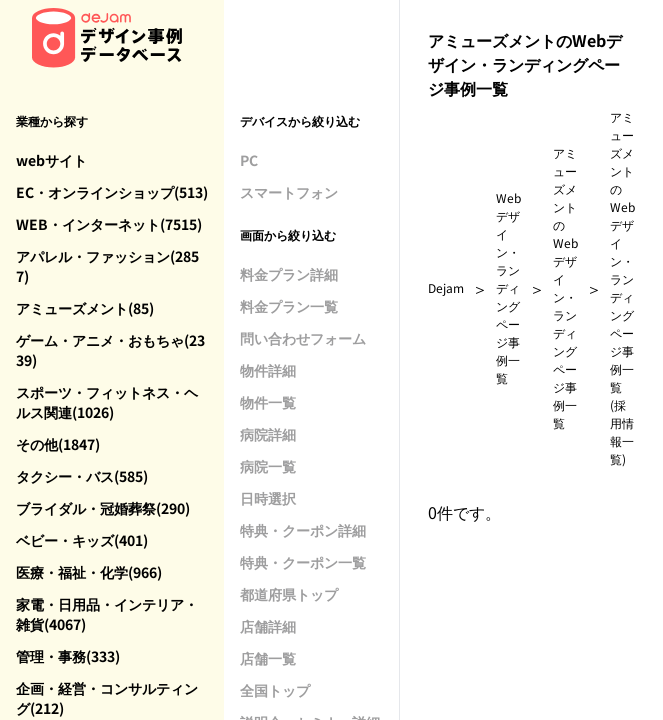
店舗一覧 (268, 658)
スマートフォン (289, 192)
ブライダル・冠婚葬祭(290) (103, 508)
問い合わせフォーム (303, 338)
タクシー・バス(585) (82, 476)
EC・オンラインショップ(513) (112, 192)
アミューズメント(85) (85, 308)
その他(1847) (58, 444)
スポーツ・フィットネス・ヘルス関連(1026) (107, 402)
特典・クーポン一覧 (303, 562)
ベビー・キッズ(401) (82, 540)
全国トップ (275, 690)
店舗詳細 (268, 626)
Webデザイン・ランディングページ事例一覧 (508, 287)
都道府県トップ (289, 594)
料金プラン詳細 (289, 274)
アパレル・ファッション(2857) (107, 266)
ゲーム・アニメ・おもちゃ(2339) (110, 350)
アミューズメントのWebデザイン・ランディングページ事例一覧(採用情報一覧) (622, 287)
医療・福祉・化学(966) (89, 572)
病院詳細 (268, 434)
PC (249, 160)
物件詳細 (268, 370)
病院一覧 (268, 466)
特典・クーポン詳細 (303, 530)
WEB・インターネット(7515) (109, 224)
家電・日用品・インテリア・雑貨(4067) (107, 614)
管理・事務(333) (68, 656)
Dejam (446, 287)
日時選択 (268, 498)
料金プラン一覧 (289, 306)
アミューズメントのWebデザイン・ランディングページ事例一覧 (565, 287)
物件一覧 (268, 402)
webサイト (51, 160)
